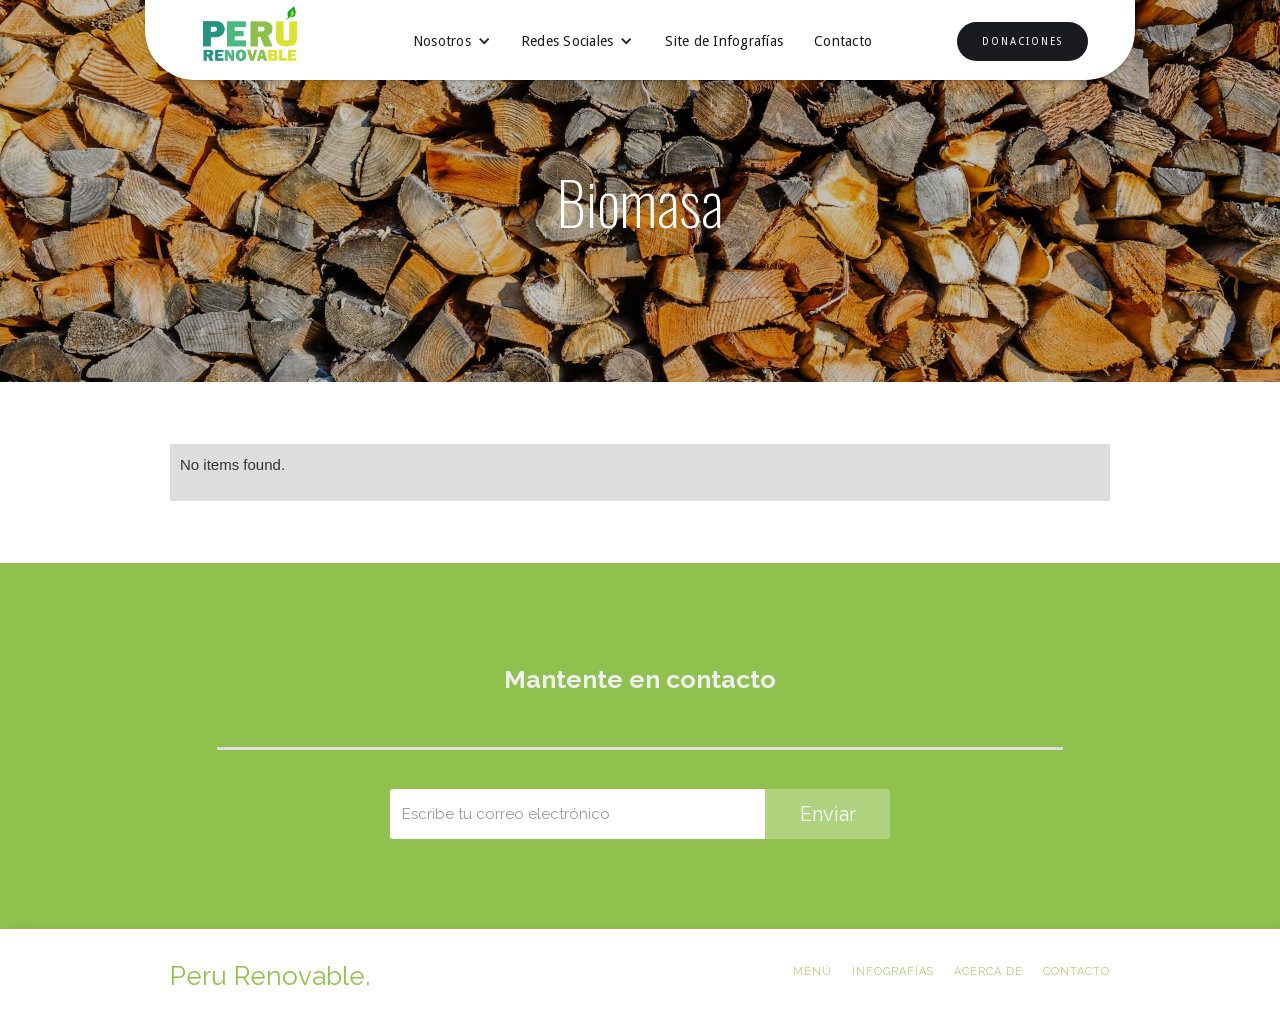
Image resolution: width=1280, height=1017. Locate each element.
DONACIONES (1022, 41)
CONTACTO (1076, 971)
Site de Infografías (724, 41)
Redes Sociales (567, 41)
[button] (452, 41)
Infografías (893, 971)
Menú (812, 971)
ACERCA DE (988, 971)
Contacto (843, 41)
